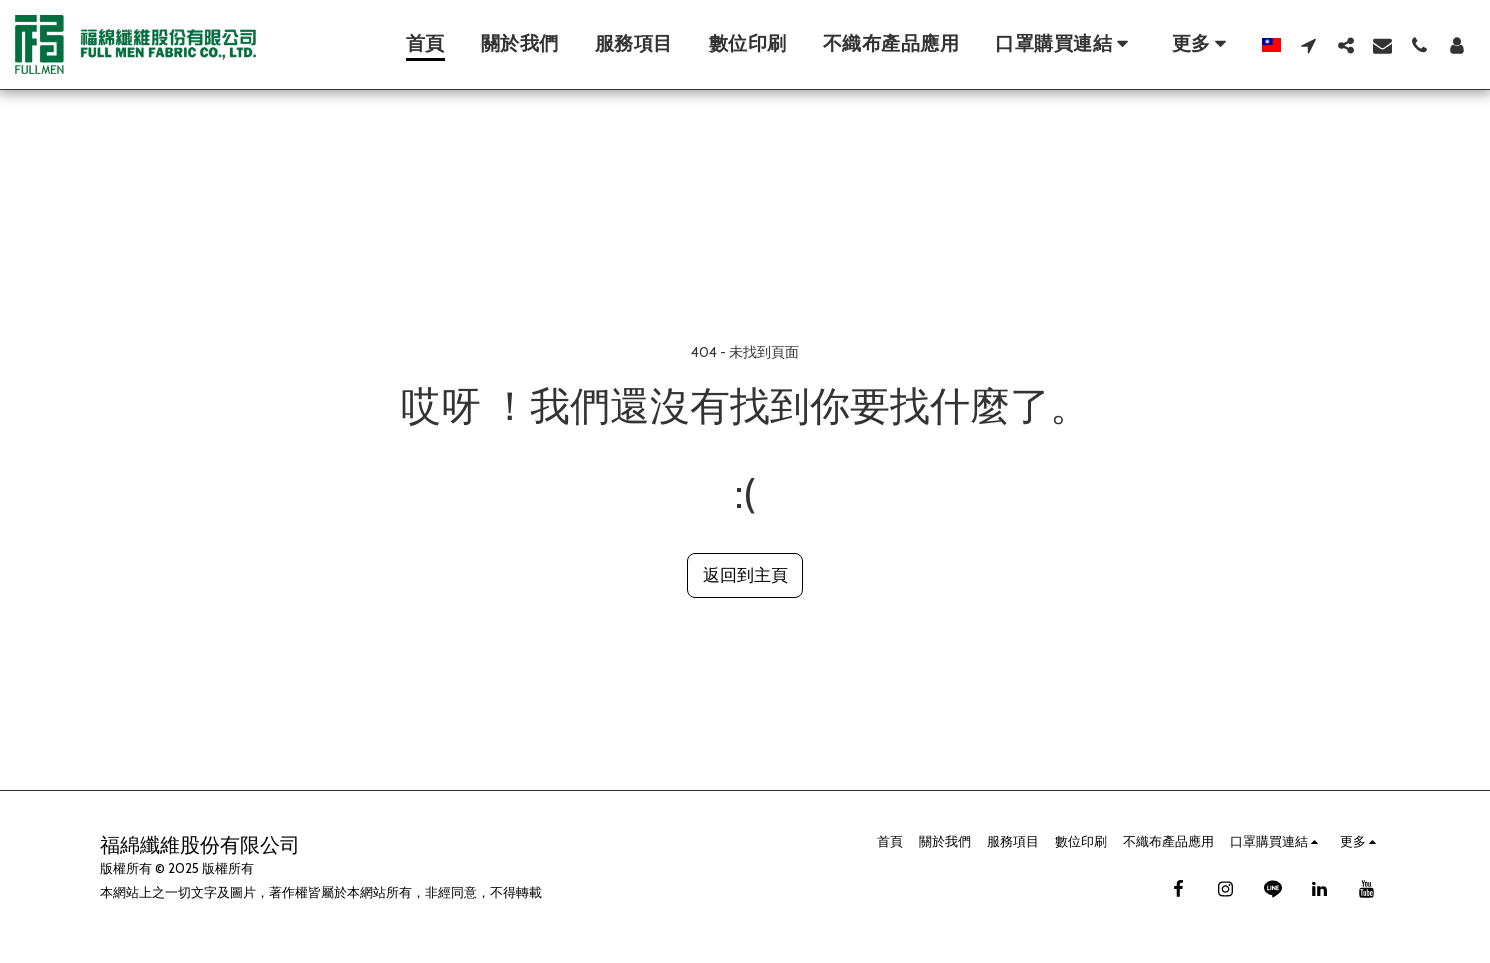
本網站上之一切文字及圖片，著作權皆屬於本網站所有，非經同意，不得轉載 (321, 892)
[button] (1065, 45)
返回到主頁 (745, 575)
